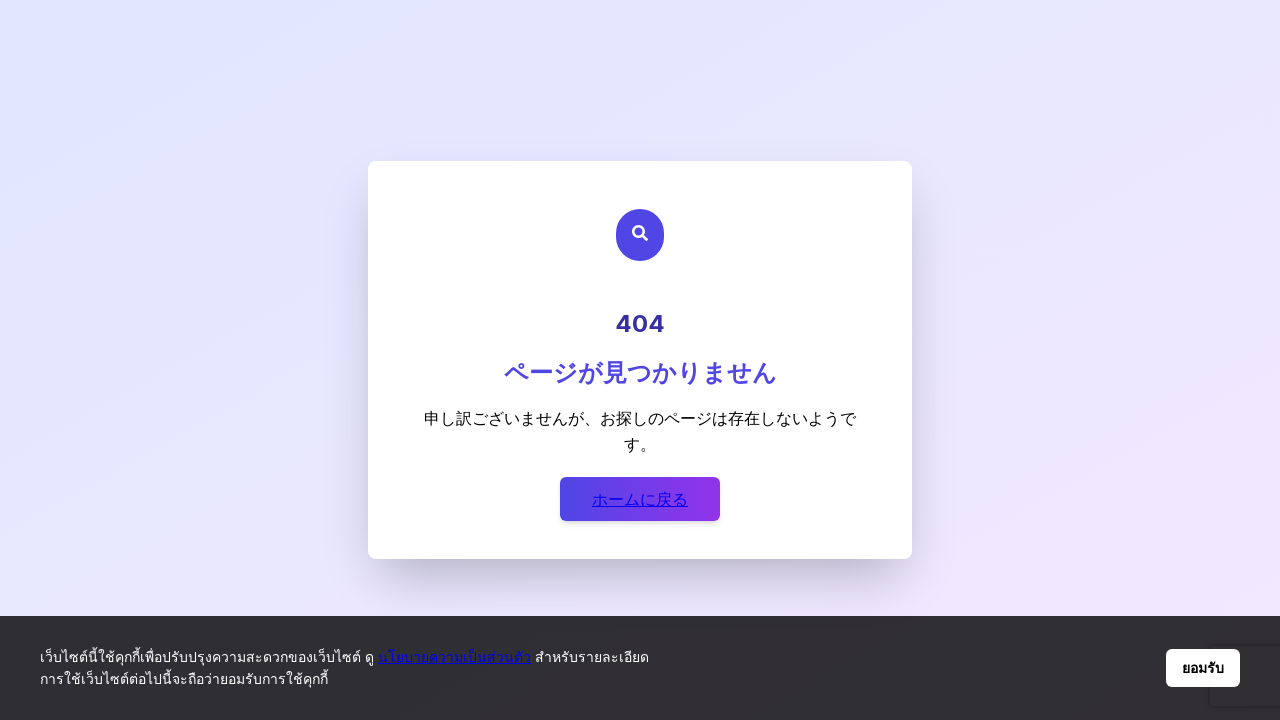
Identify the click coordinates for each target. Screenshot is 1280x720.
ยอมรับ (1203, 668)
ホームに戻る (640, 499)
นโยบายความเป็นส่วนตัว (454, 656)
